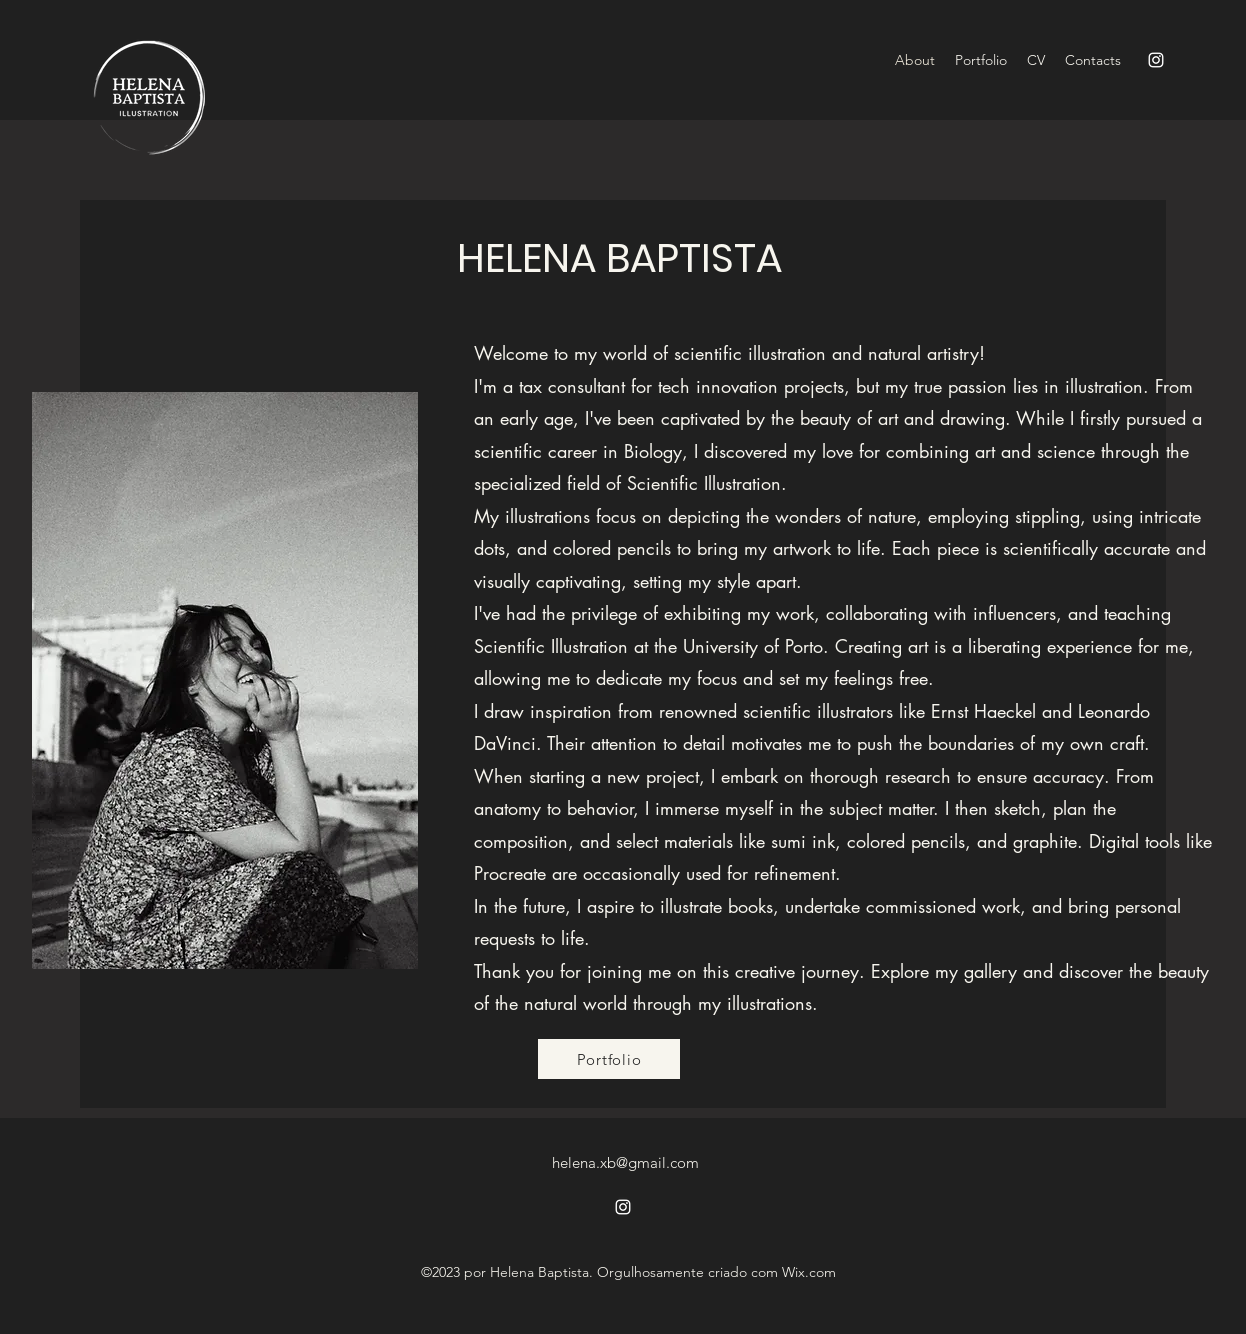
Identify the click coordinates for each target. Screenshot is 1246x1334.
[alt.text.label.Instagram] (1156, 60)
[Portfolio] (609, 1059)
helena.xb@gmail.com (625, 1162)
